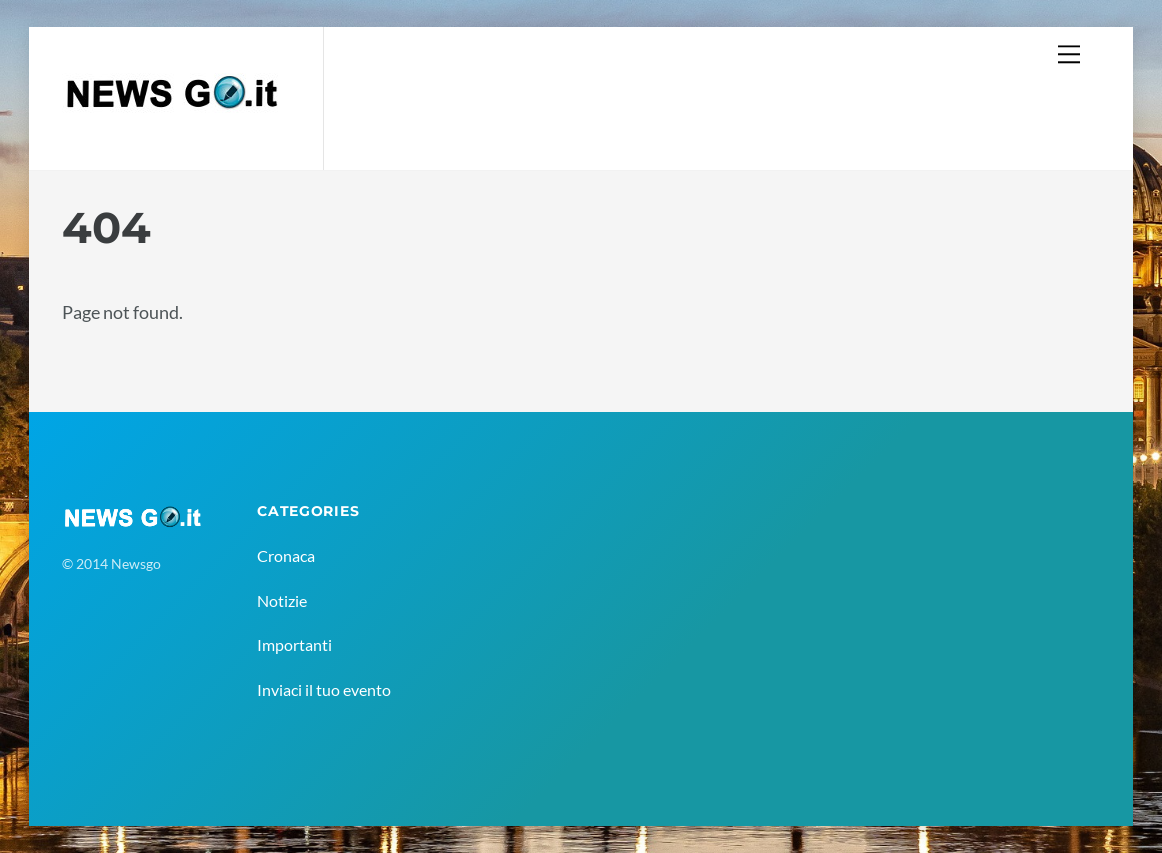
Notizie (282, 600)
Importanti (294, 644)
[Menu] (1069, 53)
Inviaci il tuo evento (324, 689)
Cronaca (286, 555)
